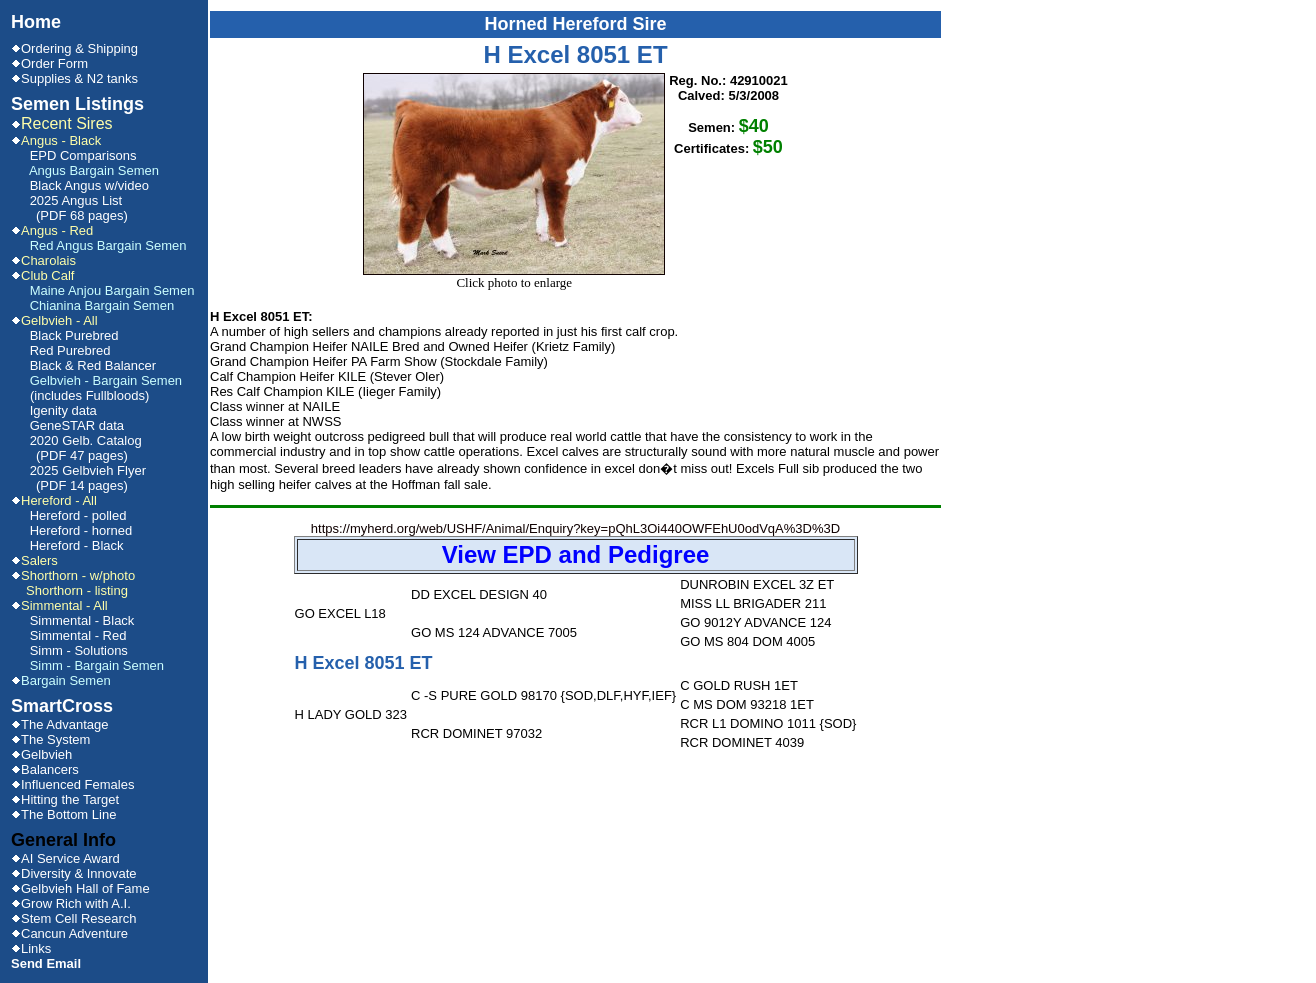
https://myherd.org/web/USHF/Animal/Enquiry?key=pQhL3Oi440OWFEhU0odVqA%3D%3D (576, 547)
